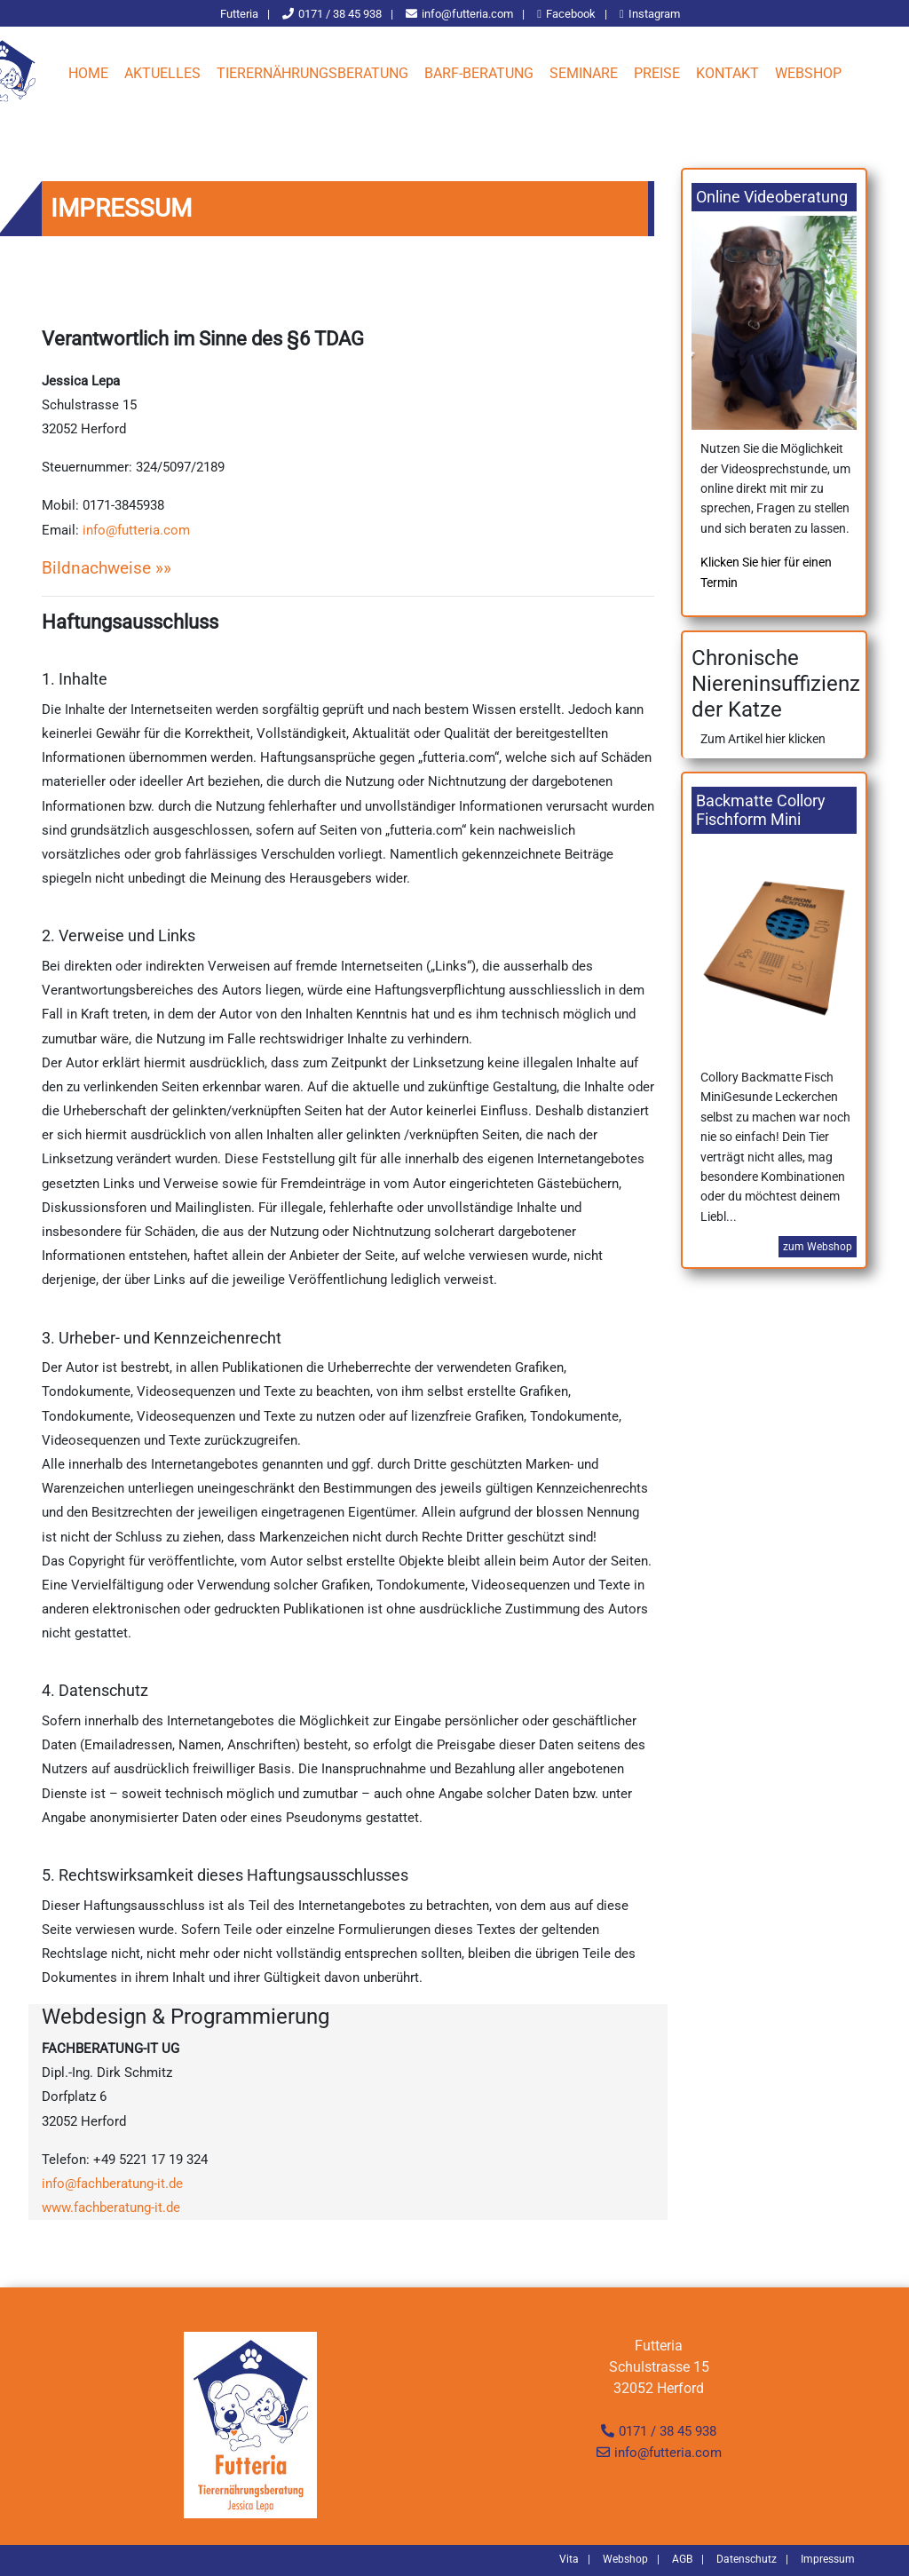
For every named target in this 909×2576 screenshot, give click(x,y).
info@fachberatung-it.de (112, 2184)
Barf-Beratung (479, 73)
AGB (682, 2559)
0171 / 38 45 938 (667, 2431)
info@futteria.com (467, 13)
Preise (657, 73)
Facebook (571, 13)
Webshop (808, 73)
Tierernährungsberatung (312, 73)
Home (88, 73)
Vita (569, 2559)
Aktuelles (162, 73)
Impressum (828, 2559)
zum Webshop (817, 1258)
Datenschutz (746, 2559)
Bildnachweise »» (106, 568)
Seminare (583, 73)
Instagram (654, 13)
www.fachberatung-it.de (111, 2207)
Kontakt (727, 73)
